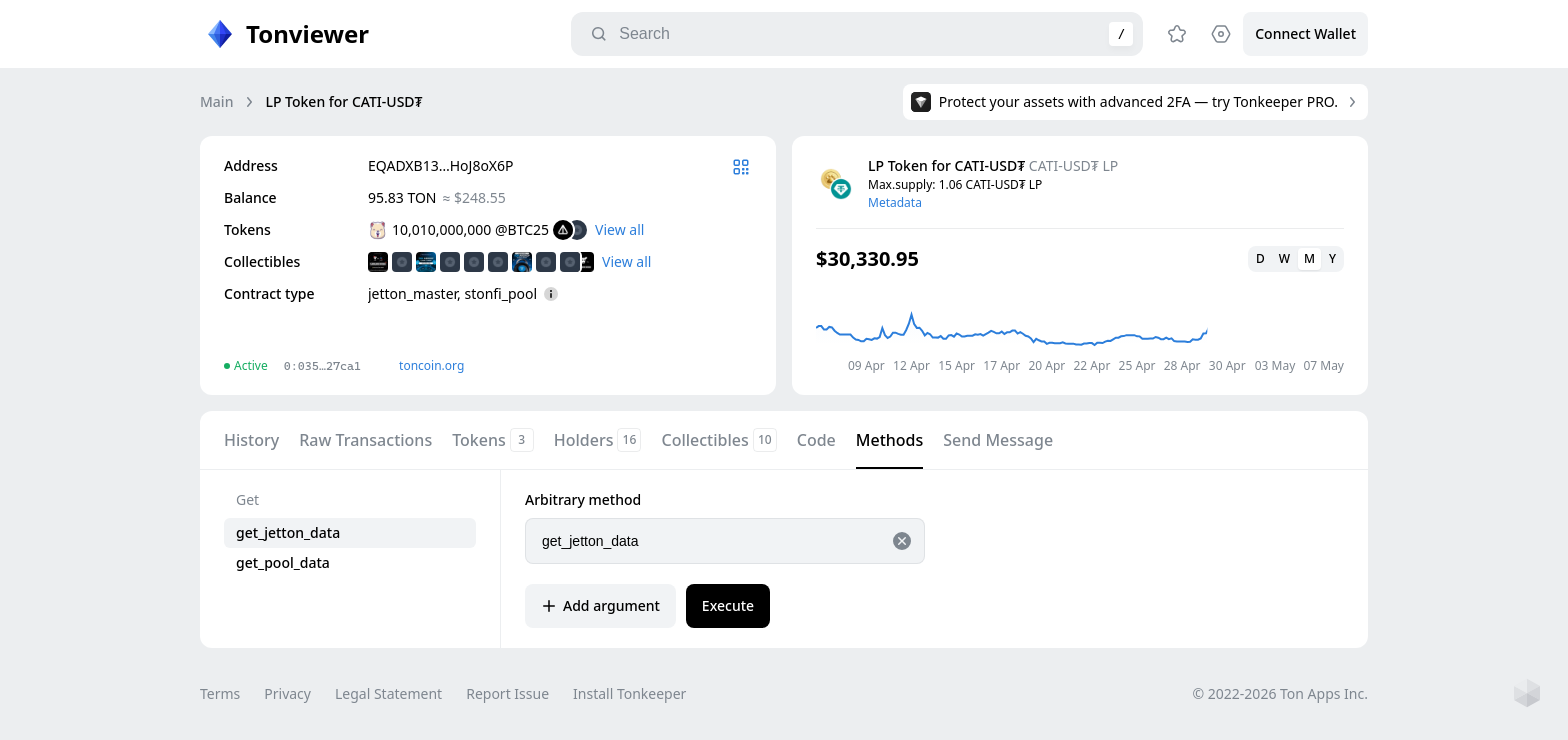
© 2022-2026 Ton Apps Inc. (1280, 693)
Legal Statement (388, 693)
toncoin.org (431, 365)
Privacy (287, 693)
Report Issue (507, 693)
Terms (220, 693)
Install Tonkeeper (629, 693)
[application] (1080, 325)
